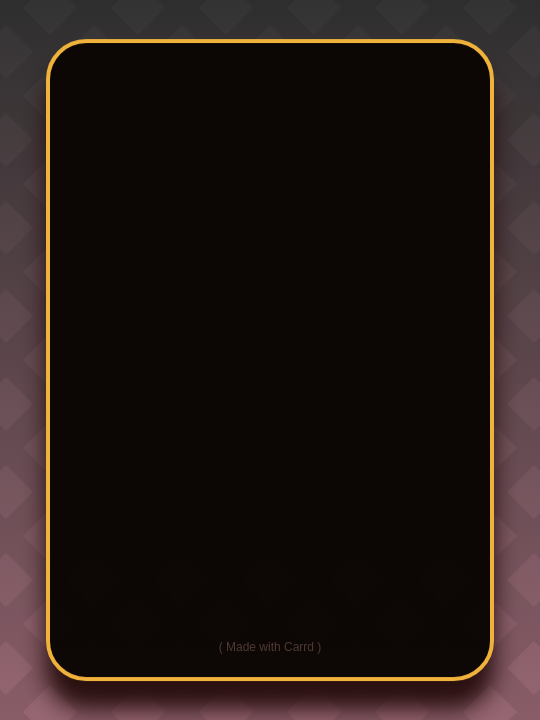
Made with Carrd (270, 647)
